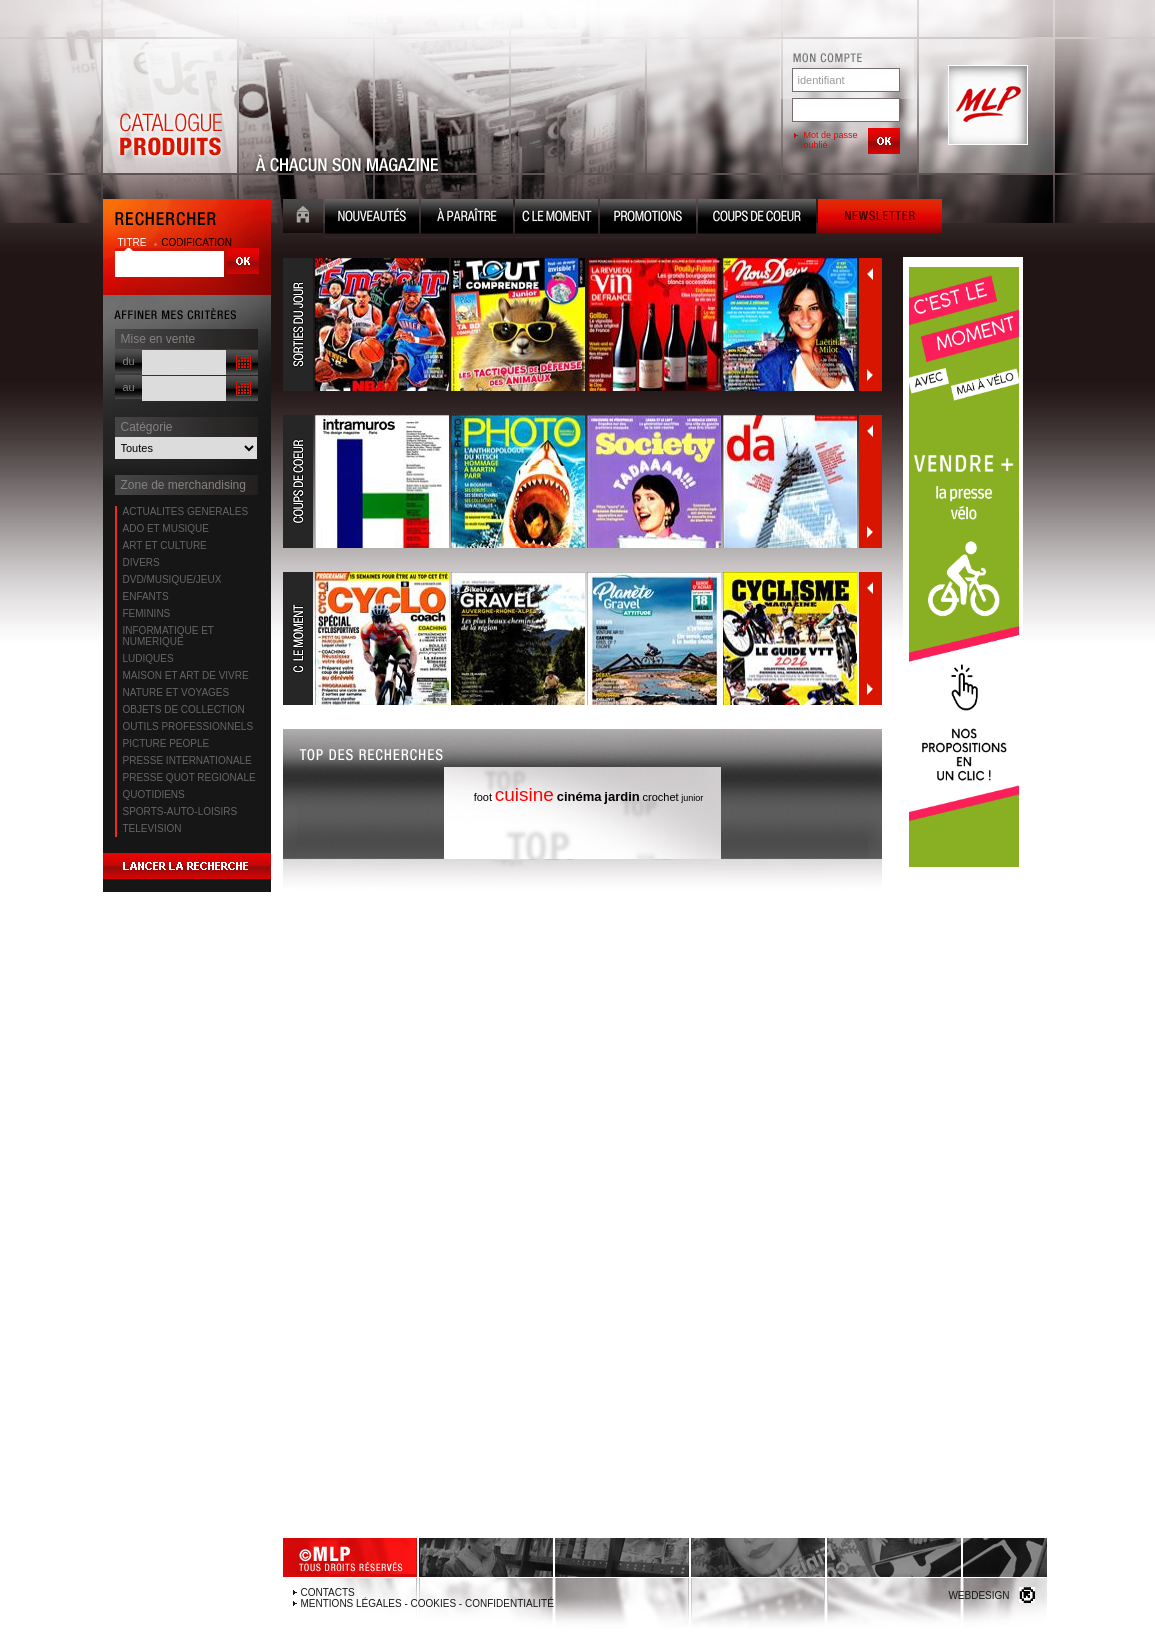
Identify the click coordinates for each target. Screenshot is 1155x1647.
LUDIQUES (148, 658)
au (129, 387)
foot (483, 797)
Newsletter (880, 218)
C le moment (556, 218)
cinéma (579, 796)
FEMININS (147, 613)
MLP (986, 106)
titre (134, 242)
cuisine (524, 794)
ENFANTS (146, 596)
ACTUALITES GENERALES (186, 511)
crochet (660, 797)
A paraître (467, 218)
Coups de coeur (757, 218)
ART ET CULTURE (165, 545)
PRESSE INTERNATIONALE (187, 760)
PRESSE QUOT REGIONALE (189, 777)
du (129, 361)
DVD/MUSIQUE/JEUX (172, 579)
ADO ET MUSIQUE (166, 528)
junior (692, 798)
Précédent (870, 274)
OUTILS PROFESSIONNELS (188, 726)
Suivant (870, 375)
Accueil (303, 218)
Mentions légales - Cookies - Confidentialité (427, 1603)
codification (196, 242)
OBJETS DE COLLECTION (184, 709)
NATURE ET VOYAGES (176, 692)
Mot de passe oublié (831, 140)
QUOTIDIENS (154, 794)
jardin (621, 796)
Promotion (648, 218)
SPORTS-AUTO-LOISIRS (180, 811)
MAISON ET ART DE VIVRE (186, 675)
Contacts (328, 1592)
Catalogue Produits (170, 106)
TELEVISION (152, 828)
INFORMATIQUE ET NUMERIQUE (168, 636)
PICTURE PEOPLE (166, 743)
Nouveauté (372, 218)
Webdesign (978, 1595)
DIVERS (141, 562)
